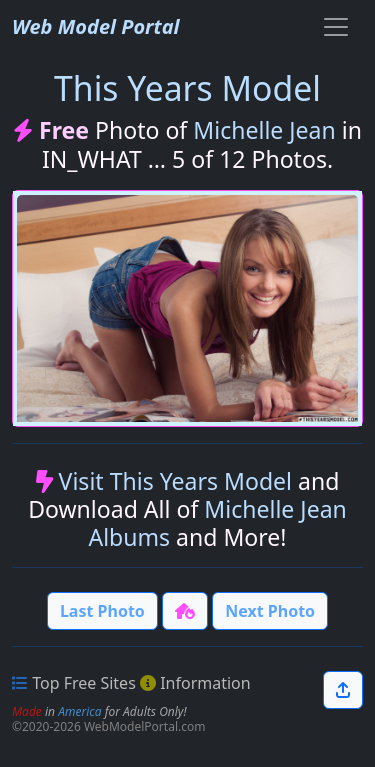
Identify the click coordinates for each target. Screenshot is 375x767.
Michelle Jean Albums (217, 523)
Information (205, 683)
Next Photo (270, 611)
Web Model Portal (96, 26)
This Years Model (187, 88)
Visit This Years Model (175, 481)
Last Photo (102, 611)
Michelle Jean (264, 130)
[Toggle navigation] (336, 27)
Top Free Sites (84, 683)
